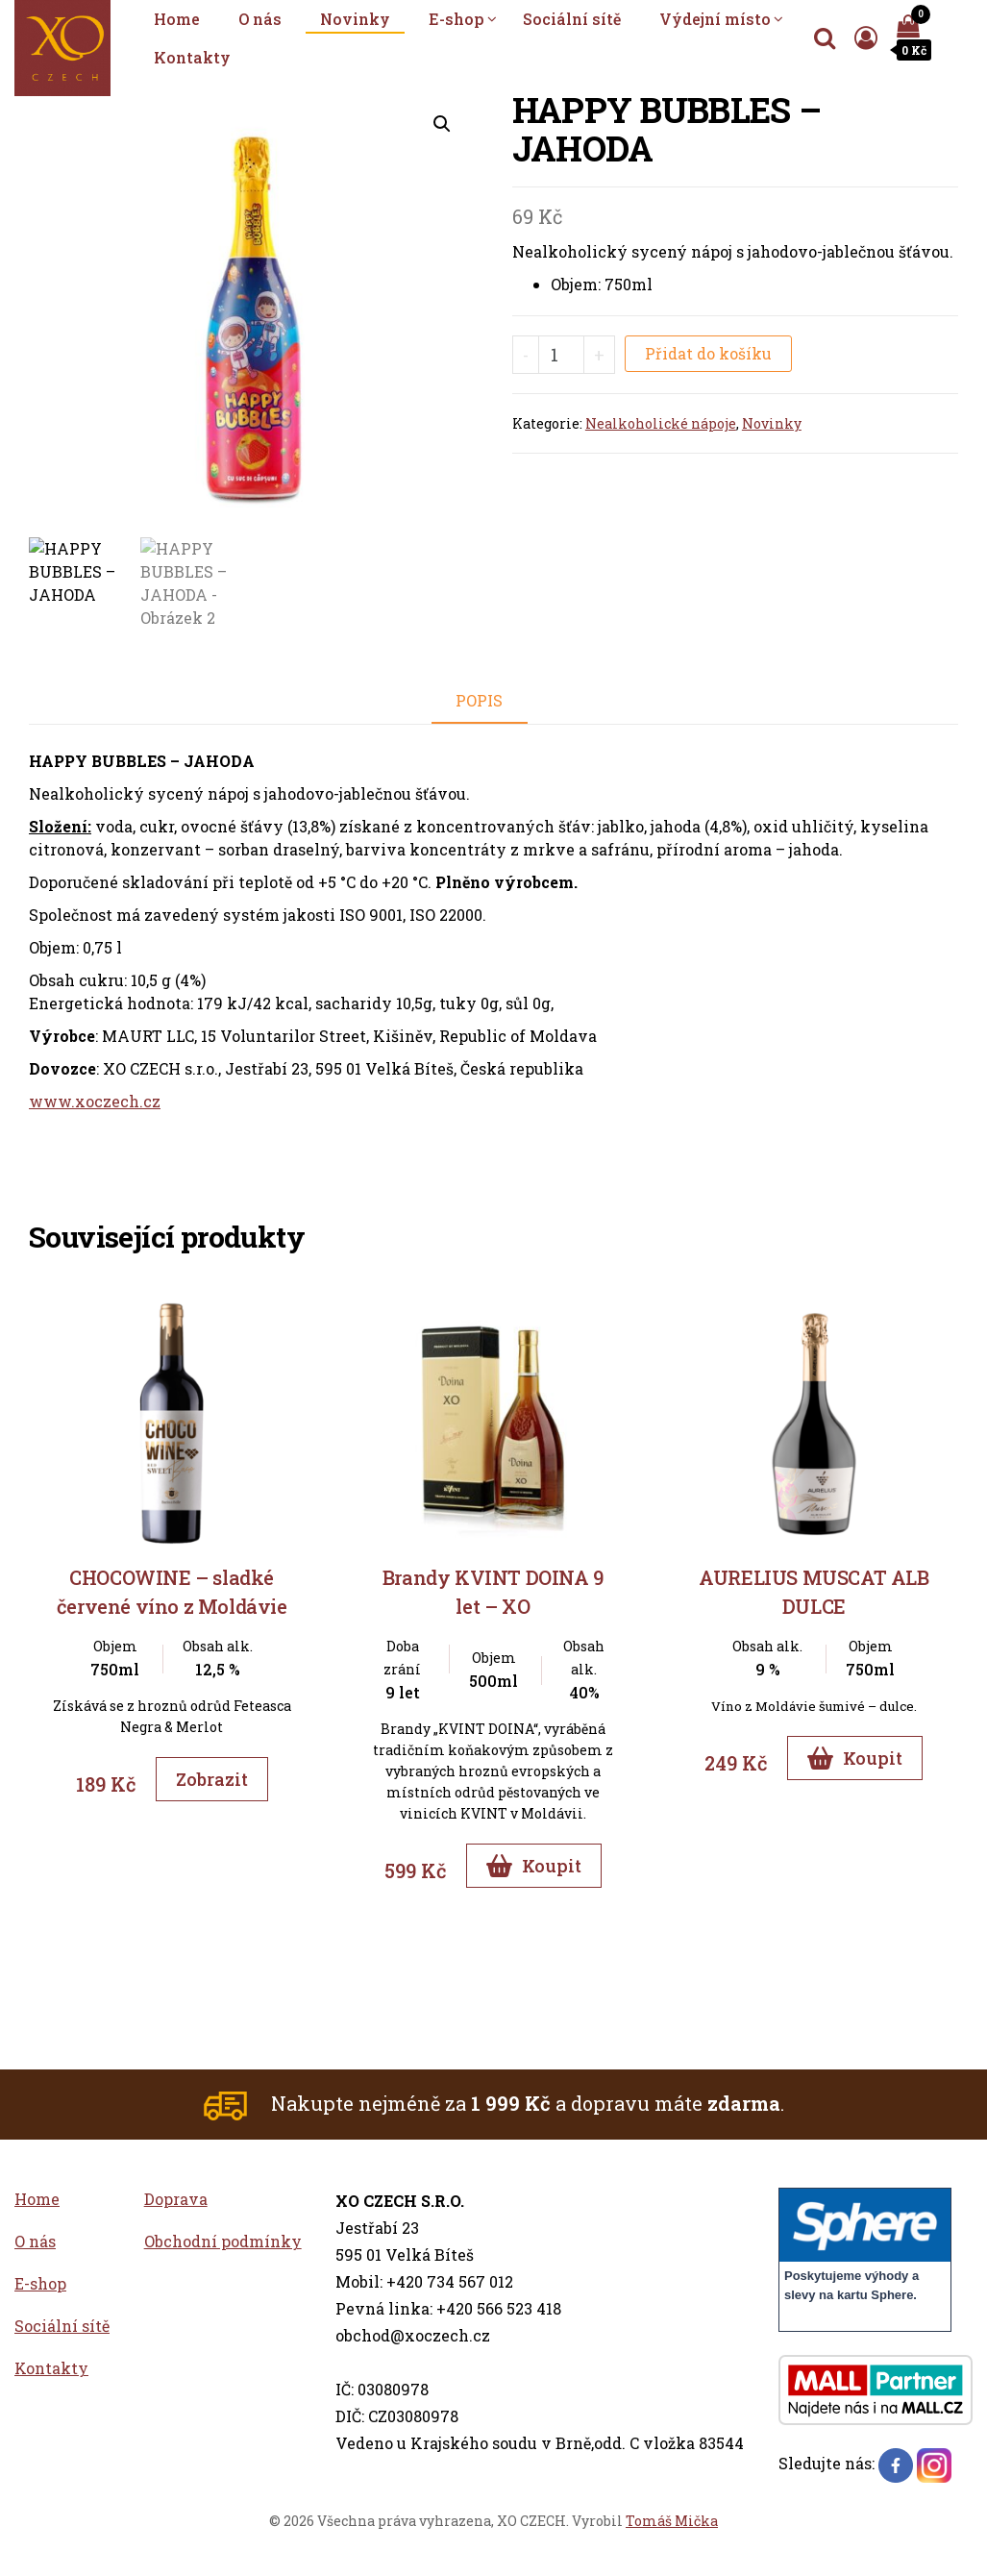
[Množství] (561, 354)
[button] (442, 124)
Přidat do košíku (708, 353)
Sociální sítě (572, 19)
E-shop (456, 19)
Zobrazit (212, 1779)
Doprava (176, 2199)
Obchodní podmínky (223, 2241)
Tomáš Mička (672, 2521)
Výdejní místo (715, 19)
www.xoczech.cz (94, 1101)
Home (177, 19)
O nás (260, 19)
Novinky (355, 19)
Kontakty (192, 57)
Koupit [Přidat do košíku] (533, 1865)
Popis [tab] (479, 700)
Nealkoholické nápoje (660, 423)
